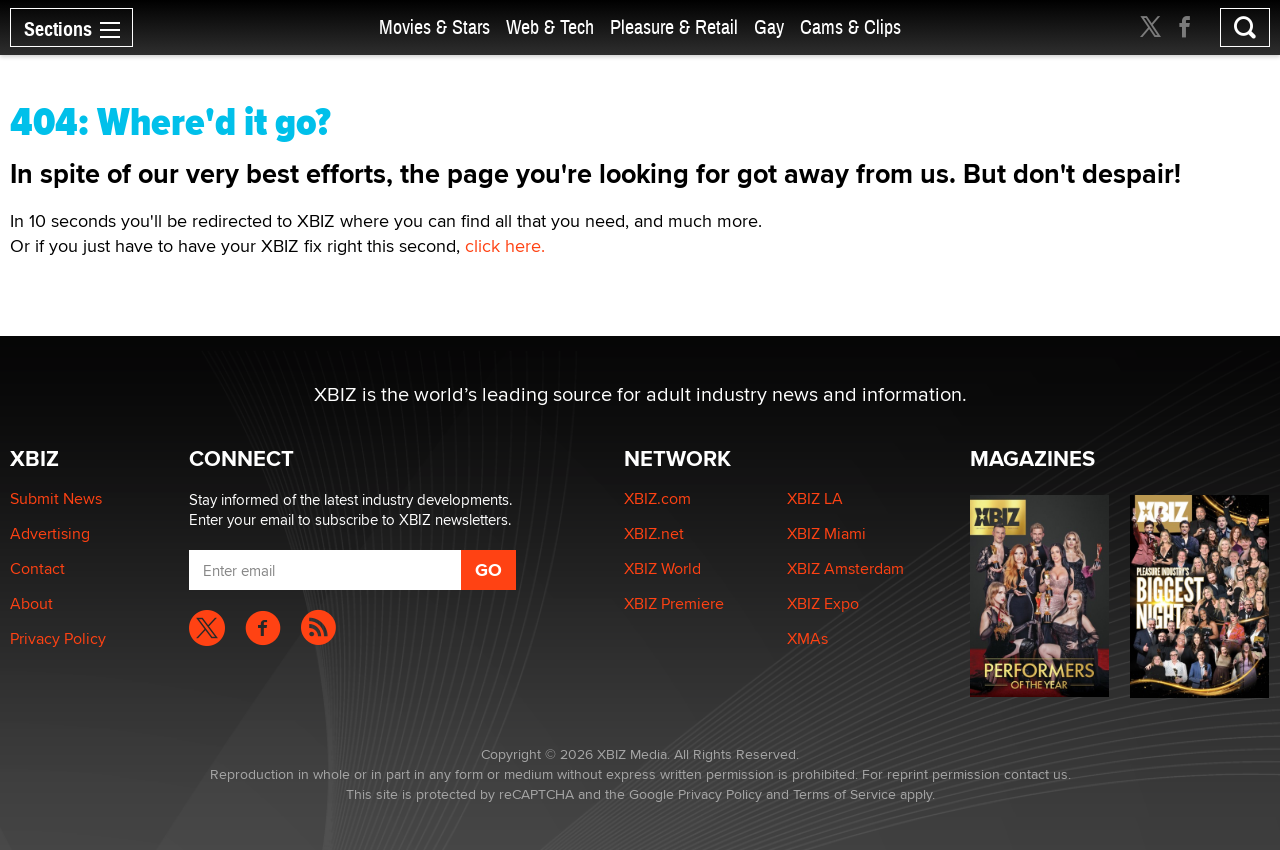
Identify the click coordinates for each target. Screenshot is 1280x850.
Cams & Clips (850, 27)
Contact (37, 568)
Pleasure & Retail (674, 27)
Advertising (50, 533)
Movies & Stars (434, 27)
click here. (505, 245)
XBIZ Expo (823, 603)
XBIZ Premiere (674, 603)
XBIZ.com (657, 498)
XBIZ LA (815, 498)
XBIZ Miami (826, 533)
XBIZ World (662, 568)
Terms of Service (844, 794)
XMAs (807, 638)
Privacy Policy (58, 638)
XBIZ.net (654, 533)
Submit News (56, 498)
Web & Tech (550, 27)
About (31, 603)
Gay (769, 27)
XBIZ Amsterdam (845, 568)
